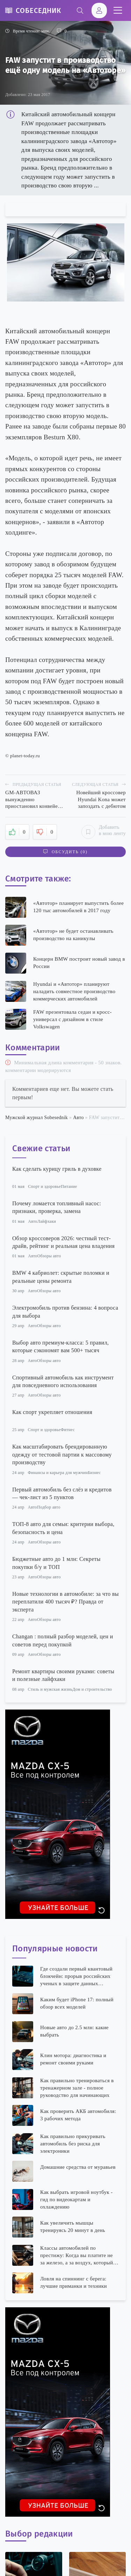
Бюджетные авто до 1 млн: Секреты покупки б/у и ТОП (56, 1563)
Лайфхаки (46, 1221)
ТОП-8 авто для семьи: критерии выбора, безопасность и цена (63, 1528)
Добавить (103, 832)
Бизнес (94, 1472)
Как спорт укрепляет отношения (52, 1412)
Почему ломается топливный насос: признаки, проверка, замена (56, 1207)
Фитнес (68, 1429)
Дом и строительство (92, 1689)
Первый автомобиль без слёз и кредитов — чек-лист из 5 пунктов (62, 1493)
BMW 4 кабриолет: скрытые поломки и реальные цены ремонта (60, 1276)
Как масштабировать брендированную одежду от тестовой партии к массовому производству (62, 1454)
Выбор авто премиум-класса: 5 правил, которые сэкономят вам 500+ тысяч (60, 1346)
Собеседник (38, 10)
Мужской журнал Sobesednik (36, 1117)
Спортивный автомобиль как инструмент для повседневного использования (63, 1381)
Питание (69, 1186)
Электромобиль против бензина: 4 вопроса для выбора (65, 1311)
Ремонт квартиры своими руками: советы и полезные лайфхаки (63, 1675)
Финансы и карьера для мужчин (58, 1472)
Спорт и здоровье (44, 1186)
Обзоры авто (49, 1255)
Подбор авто (48, 1507)
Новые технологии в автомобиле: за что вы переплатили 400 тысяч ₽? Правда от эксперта (65, 1602)
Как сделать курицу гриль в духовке (57, 1169)
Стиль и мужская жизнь (50, 1689)
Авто (78, 1117)
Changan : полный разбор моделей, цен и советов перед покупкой (62, 1640)
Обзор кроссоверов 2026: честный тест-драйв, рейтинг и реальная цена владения (63, 1242)
